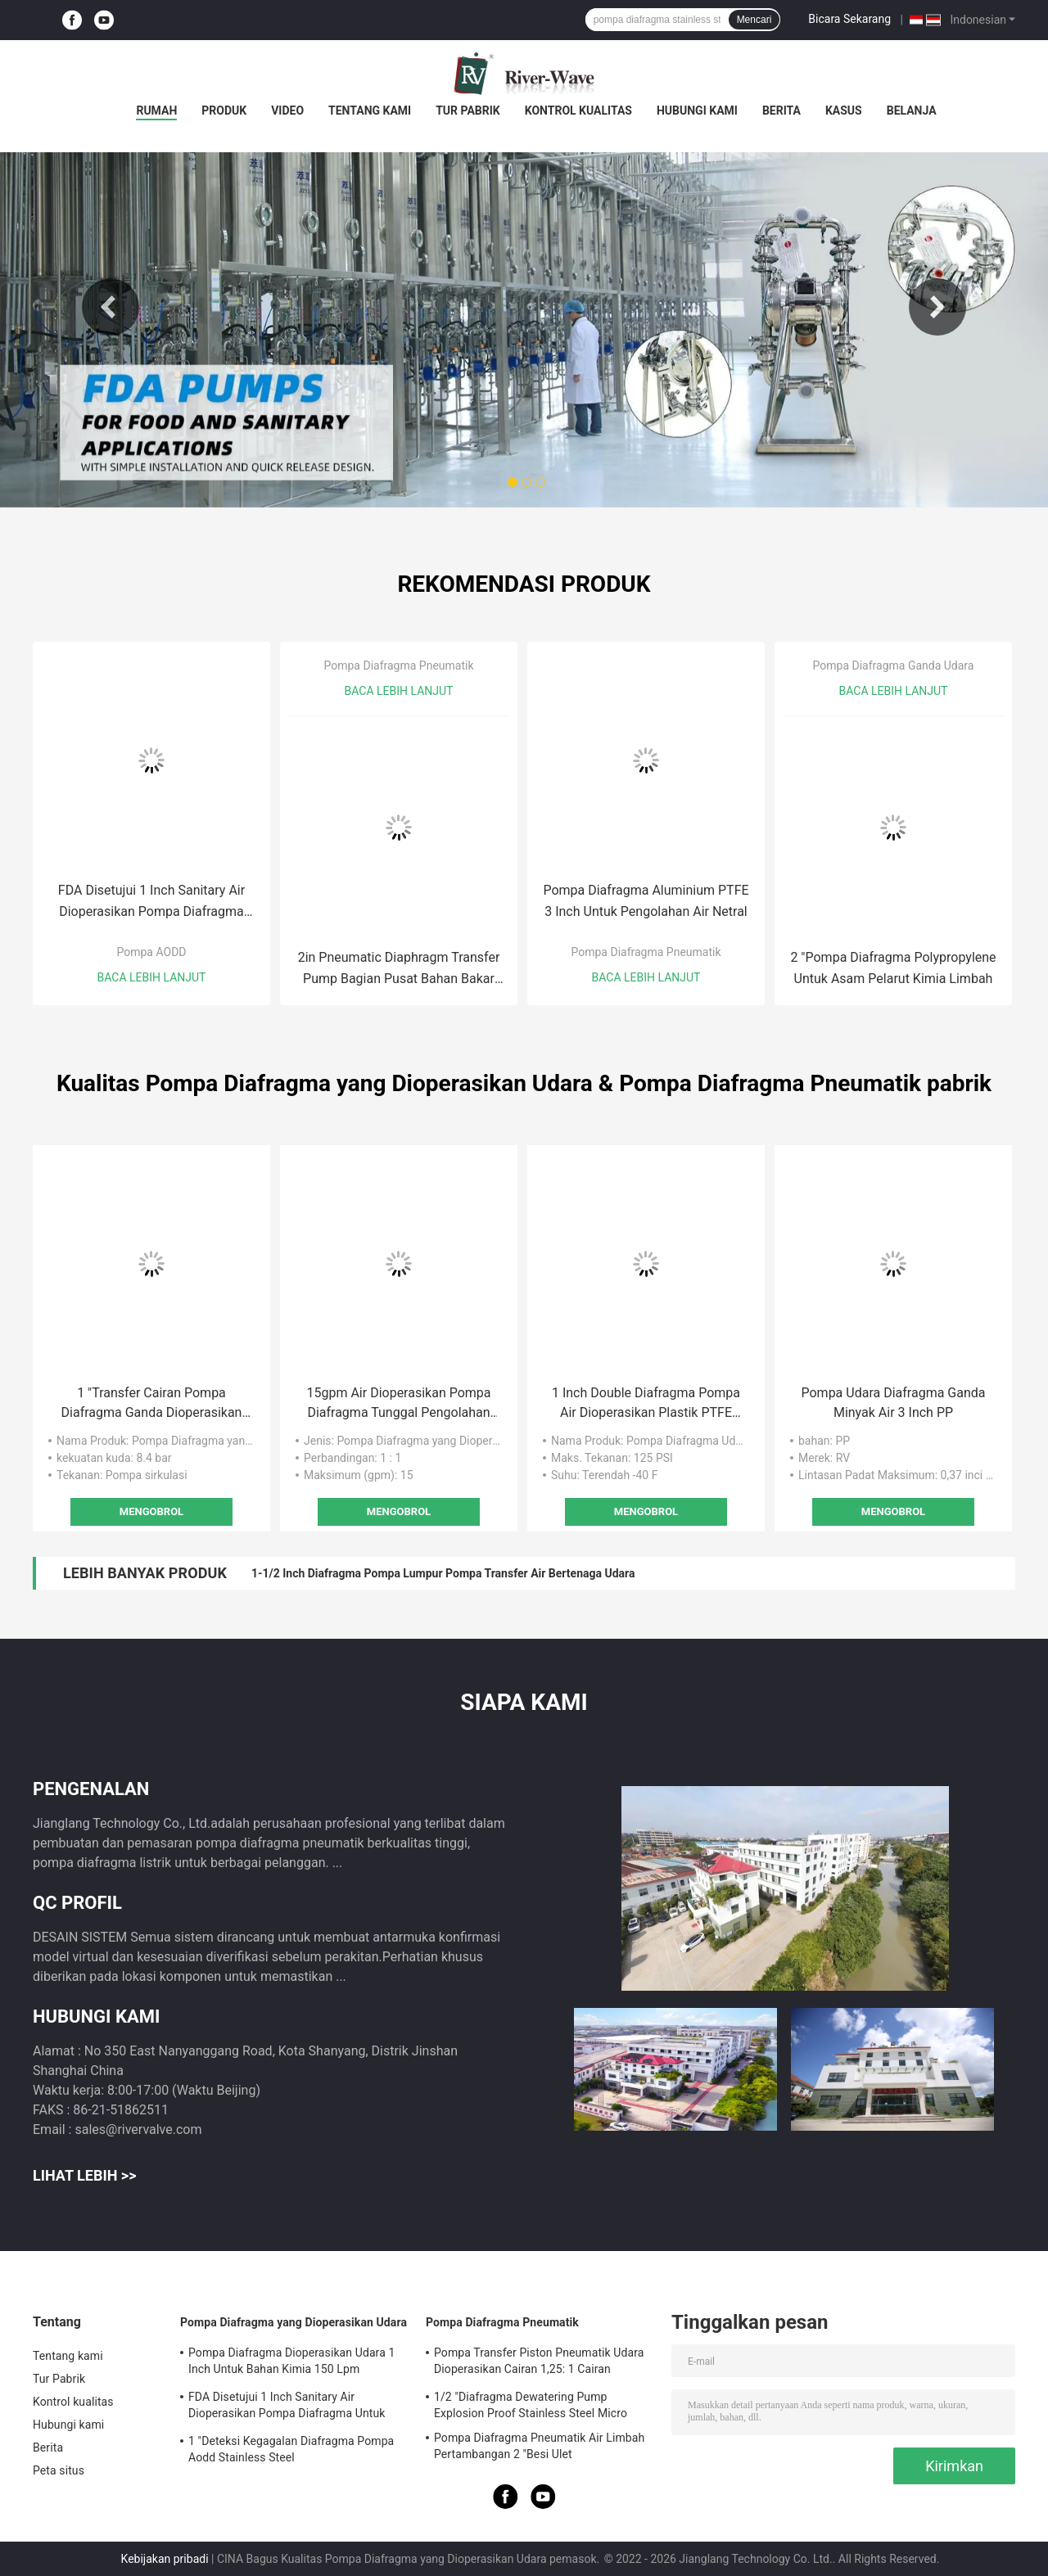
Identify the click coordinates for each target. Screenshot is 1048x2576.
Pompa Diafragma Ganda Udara (893, 665)
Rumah (156, 110)
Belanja (912, 110)
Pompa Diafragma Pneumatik (398, 665)
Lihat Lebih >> (84, 2175)
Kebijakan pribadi (165, 2558)
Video (287, 110)
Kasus (843, 110)
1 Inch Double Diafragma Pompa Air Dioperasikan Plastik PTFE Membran (646, 1404)
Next (937, 307)
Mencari (754, 19)
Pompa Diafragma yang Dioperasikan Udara (293, 2322)
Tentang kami (369, 110)
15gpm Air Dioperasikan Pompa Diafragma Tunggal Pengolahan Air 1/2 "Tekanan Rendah (398, 1404)
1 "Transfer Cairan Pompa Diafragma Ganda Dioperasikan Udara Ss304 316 (151, 1404)
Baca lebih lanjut (151, 977)
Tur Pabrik (468, 110)
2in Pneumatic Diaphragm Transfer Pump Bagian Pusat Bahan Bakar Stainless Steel (399, 970)
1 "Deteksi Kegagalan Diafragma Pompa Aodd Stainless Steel (291, 2449)
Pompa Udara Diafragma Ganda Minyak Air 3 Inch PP (893, 1402)
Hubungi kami (697, 110)
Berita (781, 110)
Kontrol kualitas (578, 110)
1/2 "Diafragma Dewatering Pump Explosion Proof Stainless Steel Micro (530, 2405)
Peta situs (58, 2470)
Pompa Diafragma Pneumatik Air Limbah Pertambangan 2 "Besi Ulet (539, 2446)
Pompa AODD (151, 952)
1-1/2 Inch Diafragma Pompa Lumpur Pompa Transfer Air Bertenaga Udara (443, 1573)
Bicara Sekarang (849, 18)
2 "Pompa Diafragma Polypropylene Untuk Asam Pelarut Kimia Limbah (893, 968)
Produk (223, 110)
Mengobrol (151, 1511)
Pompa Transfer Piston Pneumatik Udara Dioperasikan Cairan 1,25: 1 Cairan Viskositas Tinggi (539, 2363)
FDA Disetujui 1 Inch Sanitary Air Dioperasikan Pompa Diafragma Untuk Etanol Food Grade (151, 902)
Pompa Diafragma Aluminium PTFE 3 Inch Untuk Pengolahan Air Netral (645, 900)
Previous (110, 307)
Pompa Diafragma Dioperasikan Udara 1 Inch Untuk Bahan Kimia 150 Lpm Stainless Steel (291, 2363)
